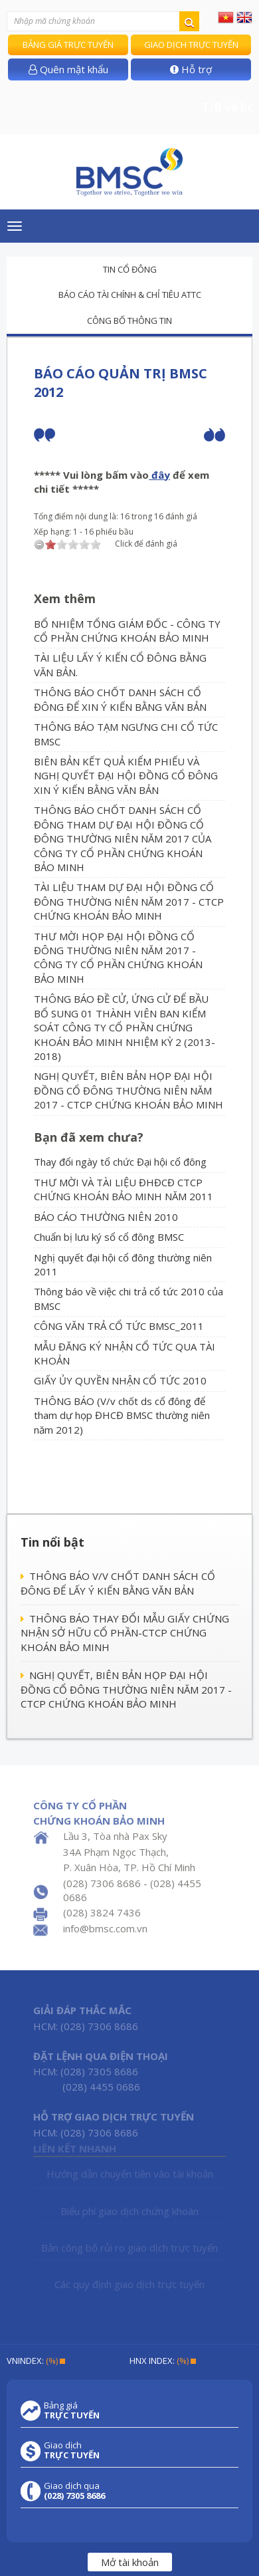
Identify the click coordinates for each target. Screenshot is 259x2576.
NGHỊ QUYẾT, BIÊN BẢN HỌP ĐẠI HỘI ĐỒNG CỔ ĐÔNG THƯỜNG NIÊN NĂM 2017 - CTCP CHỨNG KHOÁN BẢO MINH (128, 1090)
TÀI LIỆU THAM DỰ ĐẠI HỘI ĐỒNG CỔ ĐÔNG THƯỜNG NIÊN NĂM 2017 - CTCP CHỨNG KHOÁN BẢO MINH (129, 901)
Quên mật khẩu (68, 69)
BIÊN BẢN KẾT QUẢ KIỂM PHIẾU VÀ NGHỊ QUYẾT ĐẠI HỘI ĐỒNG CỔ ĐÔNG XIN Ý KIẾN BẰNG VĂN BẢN (126, 776)
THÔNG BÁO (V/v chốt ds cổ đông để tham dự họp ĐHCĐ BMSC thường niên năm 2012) (122, 1415)
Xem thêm (65, 598)
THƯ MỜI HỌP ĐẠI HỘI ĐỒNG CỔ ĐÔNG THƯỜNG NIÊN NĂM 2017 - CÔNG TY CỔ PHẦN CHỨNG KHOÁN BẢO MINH (118, 957)
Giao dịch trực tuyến (191, 45)
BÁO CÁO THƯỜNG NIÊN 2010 (106, 1217)
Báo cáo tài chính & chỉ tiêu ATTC (129, 295)
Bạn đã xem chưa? (88, 1137)
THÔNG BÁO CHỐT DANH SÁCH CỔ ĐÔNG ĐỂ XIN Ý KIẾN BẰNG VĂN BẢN (120, 699)
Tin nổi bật (52, 1542)
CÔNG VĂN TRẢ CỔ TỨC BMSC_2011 (119, 1326)
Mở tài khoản (130, 2562)
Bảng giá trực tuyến (68, 45)
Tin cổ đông (130, 269)
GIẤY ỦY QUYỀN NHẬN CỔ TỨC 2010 (120, 1380)
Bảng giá (72, 2410)
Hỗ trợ (191, 69)
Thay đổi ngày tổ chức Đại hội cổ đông (120, 1161)
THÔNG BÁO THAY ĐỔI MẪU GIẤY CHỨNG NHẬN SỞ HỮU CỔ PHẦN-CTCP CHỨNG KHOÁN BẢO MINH (125, 1633)
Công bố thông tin (129, 320)
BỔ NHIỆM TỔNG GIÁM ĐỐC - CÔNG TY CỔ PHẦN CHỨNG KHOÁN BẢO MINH (127, 630)
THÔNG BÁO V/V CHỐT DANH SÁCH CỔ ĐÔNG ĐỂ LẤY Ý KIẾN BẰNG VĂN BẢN (118, 1583)
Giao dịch (72, 2450)
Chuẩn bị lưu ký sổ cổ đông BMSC (109, 1236)
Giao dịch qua (74, 2491)
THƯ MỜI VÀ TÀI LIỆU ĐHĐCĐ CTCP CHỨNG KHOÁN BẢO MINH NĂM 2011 (123, 1189)
